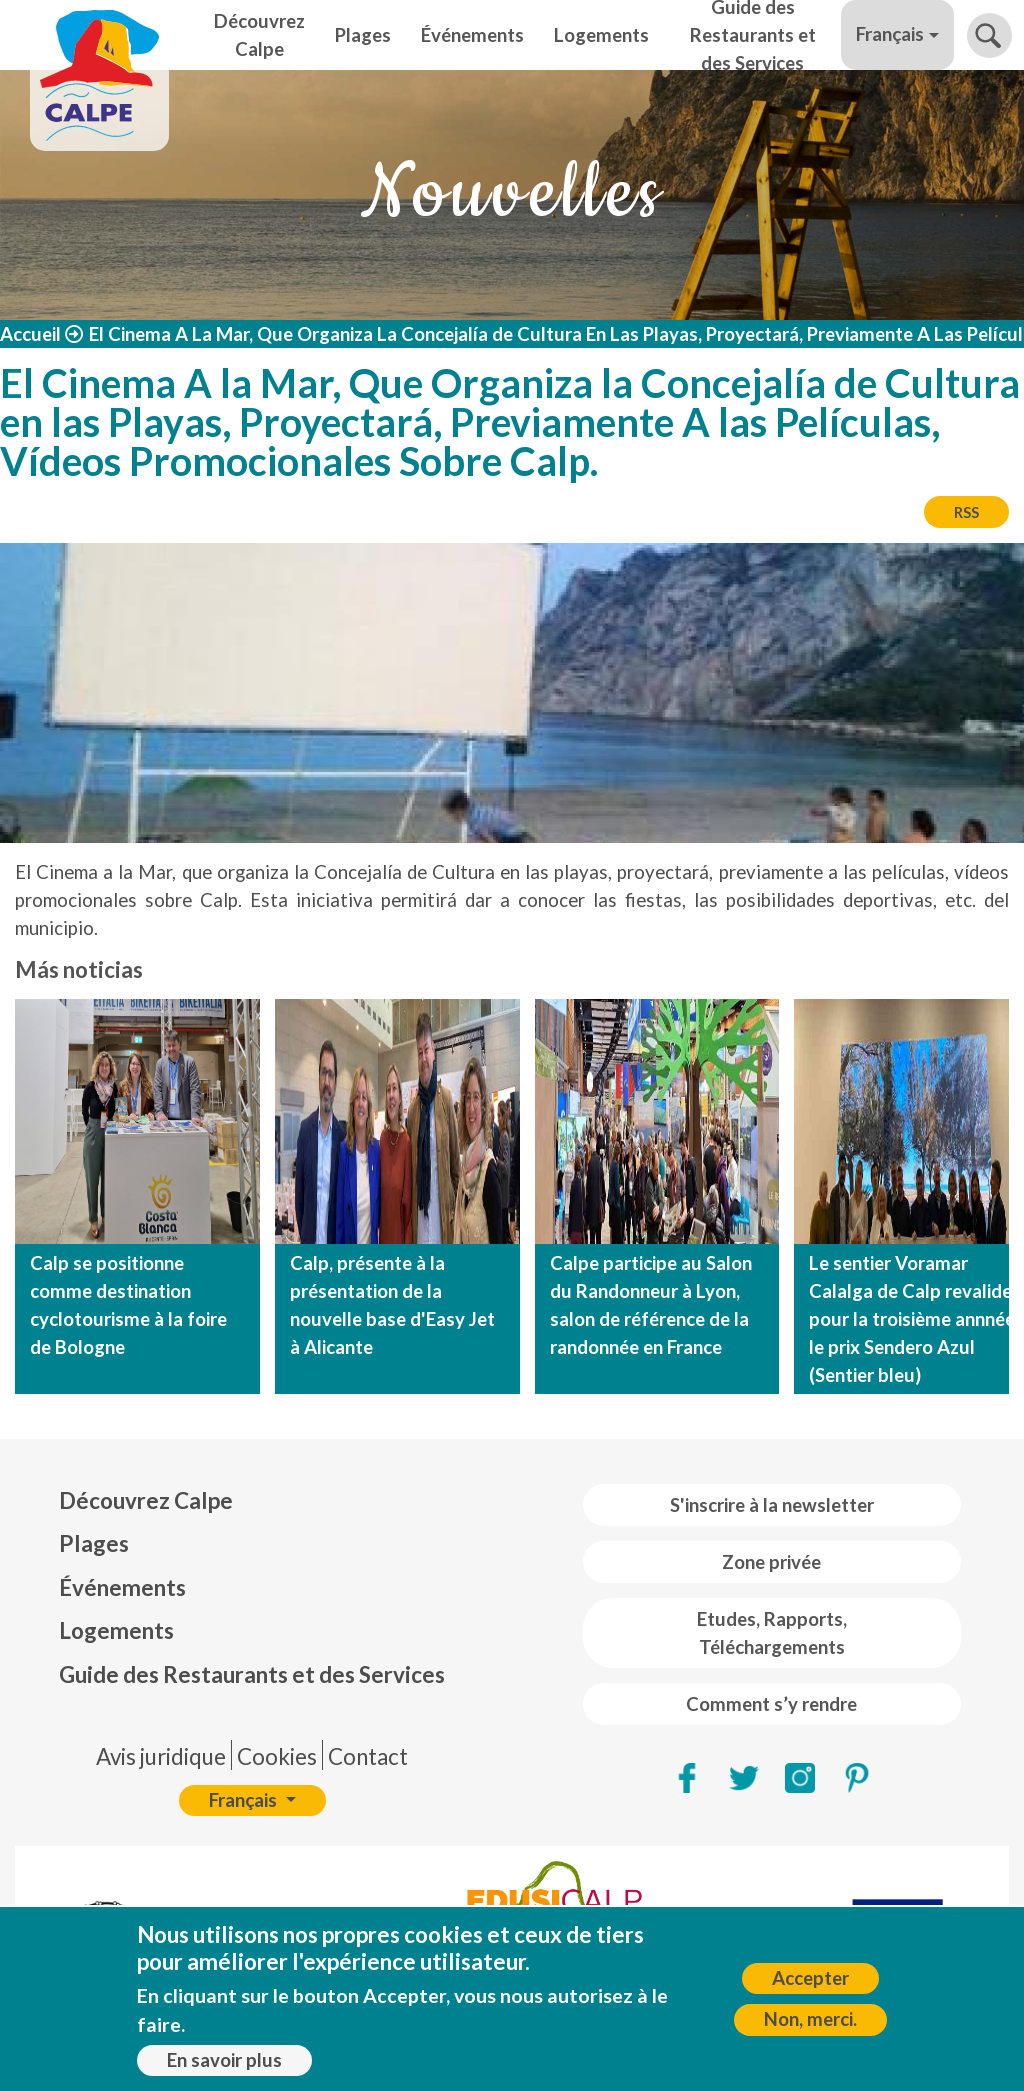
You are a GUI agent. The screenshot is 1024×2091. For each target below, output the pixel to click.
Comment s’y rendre (771, 1704)
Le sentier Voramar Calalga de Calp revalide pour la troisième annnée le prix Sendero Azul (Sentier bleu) (912, 1319)
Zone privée (771, 1562)
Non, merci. (810, 2028)
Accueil (30, 334)
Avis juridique (161, 1756)
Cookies (277, 1756)
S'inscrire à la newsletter (772, 1505)
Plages (363, 35)
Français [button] (890, 34)
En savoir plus (224, 2068)
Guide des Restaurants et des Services (753, 35)
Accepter (810, 1986)
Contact (368, 1756)
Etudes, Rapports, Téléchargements (772, 1633)
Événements (472, 35)
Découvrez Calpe (259, 35)
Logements (601, 35)
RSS (966, 512)
